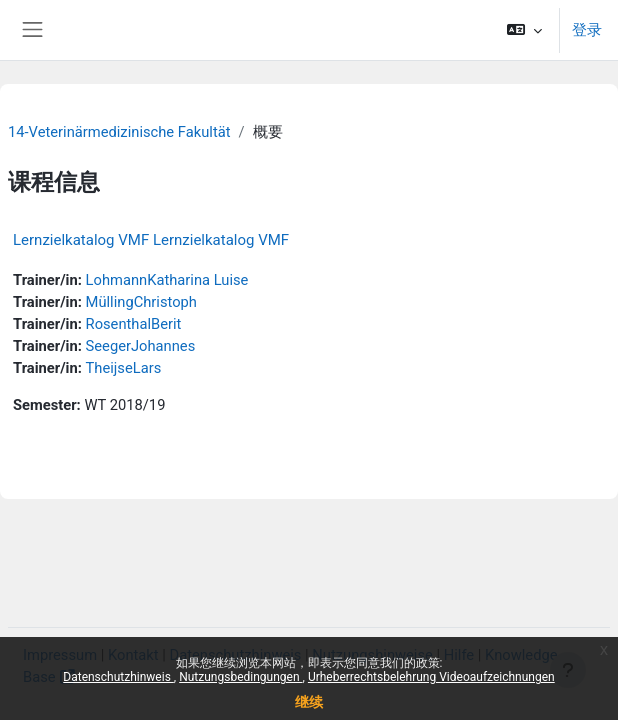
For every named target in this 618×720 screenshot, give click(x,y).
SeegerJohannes (141, 346)
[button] (524, 30)
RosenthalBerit (134, 324)
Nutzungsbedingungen (240, 677)
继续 (309, 702)
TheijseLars (124, 368)
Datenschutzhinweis (118, 677)
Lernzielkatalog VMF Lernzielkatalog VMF (151, 240)
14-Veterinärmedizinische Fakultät (119, 132)
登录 (587, 30)
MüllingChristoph (141, 302)
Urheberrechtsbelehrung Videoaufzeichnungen (431, 677)
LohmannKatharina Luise (167, 280)
